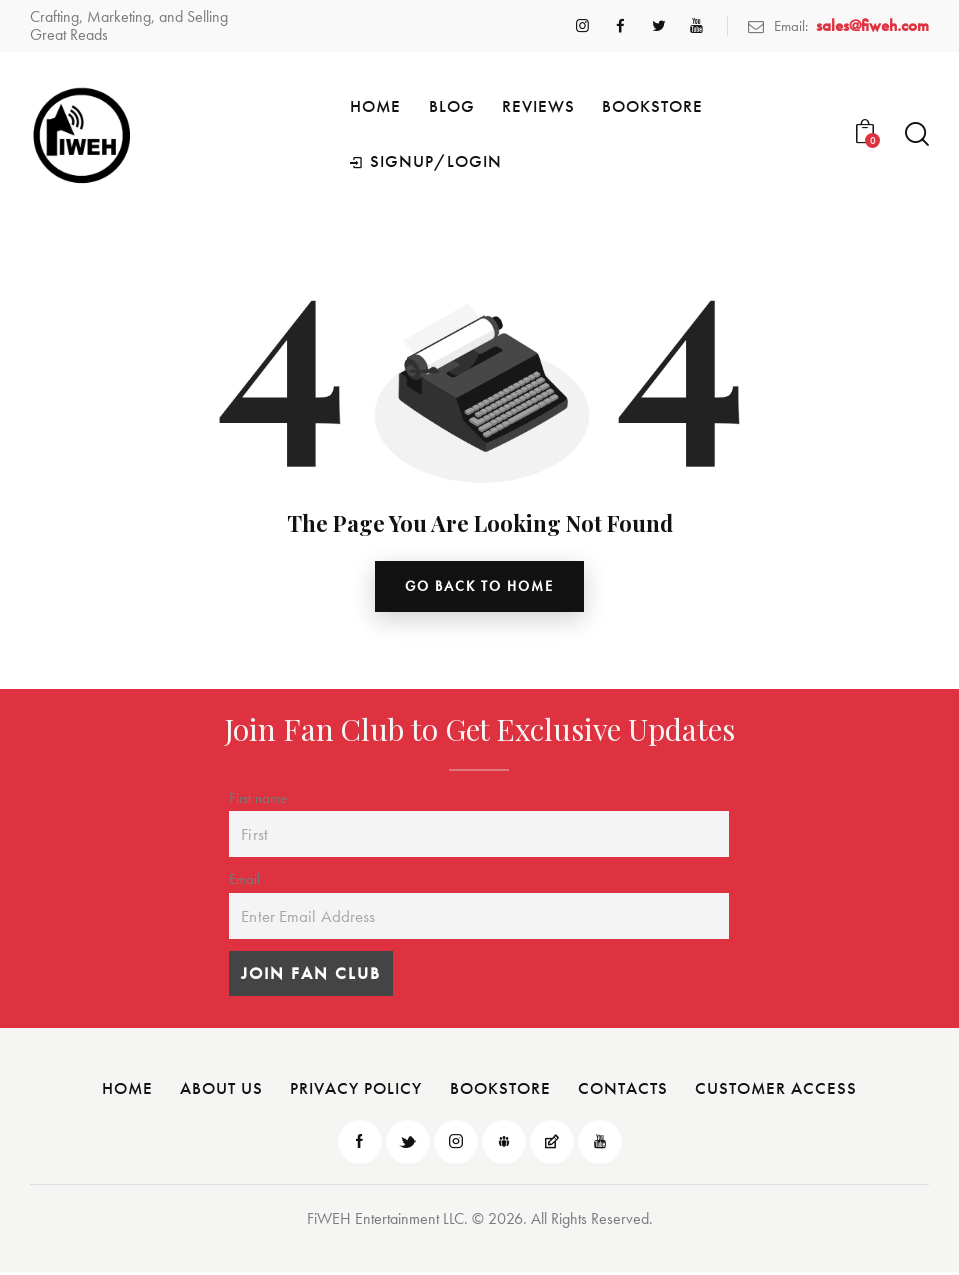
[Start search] (917, 134)
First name (258, 800)
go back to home (479, 588)
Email (244, 882)
